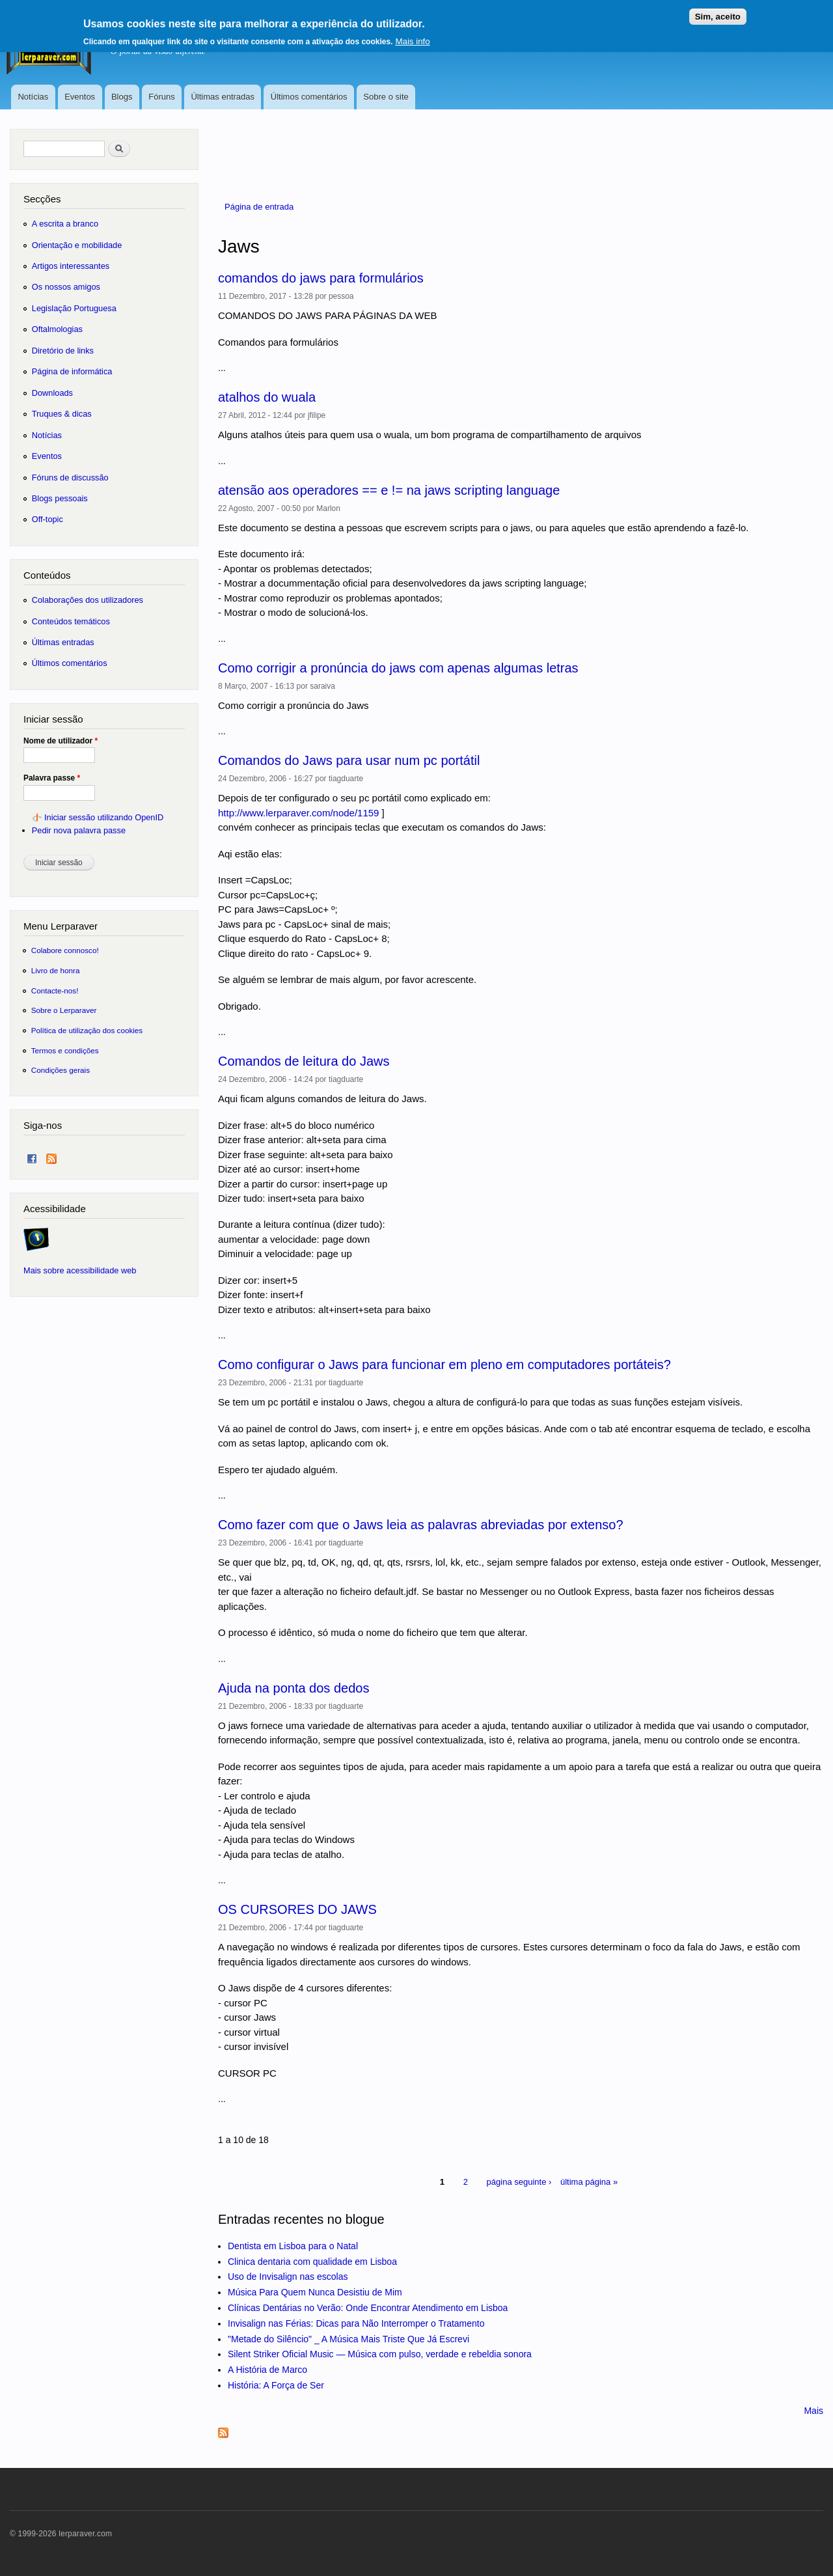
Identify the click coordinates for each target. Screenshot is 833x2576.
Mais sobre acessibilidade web (79, 1270)
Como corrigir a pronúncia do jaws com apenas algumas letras (398, 668)
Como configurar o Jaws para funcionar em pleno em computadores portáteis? (444, 1364)
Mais (813, 2410)
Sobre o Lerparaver (64, 1010)
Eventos (79, 97)
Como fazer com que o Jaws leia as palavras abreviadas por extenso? (420, 1524)
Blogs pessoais (60, 498)
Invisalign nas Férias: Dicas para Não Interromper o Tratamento (356, 2323)
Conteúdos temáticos (71, 621)
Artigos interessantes (70, 266)
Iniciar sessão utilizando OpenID (103, 817)
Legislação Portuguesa (74, 308)
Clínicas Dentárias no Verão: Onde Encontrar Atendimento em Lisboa (368, 2308)
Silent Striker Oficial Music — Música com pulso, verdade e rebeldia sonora (380, 2354)
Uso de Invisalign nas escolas (288, 2276)
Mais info (412, 37)
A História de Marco (267, 2369)
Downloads (52, 393)
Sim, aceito (718, 13)
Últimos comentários (309, 97)
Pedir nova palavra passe (79, 830)
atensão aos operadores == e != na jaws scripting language (389, 490)
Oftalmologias (57, 329)
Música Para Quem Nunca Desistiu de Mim (315, 2292)
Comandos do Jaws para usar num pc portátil (349, 760)
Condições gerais (60, 1070)
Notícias (33, 97)
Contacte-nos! (55, 990)
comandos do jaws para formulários (321, 278)
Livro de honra (55, 970)
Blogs (122, 97)
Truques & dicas (62, 414)
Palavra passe (51, 777)
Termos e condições (65, 1050)
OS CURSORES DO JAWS (297, 1909)
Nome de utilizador (60, 740)
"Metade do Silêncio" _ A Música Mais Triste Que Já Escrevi (348, 2339)
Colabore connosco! (65, 950)
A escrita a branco (65, 224)
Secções (42, 198)
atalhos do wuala (267, 397)
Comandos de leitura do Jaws (303, 1061)
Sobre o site (385, 97)
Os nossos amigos (66, 287)
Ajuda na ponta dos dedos (293, 1688)
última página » (589, 2182)
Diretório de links (63, 350)
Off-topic (47, 519)
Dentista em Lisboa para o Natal (293, 2246)
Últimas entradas (222, 97)
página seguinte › (519, 2182)
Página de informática (72, 371)
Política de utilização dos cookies (87, 1030)
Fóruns (161, 97)
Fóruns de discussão (70, 477)
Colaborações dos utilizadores (87, 600)
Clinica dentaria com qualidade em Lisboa (312, 2261)
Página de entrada (259, 207)
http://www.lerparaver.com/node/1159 (298, 812)
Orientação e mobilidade (77, 245)
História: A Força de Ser (276, 2385)
